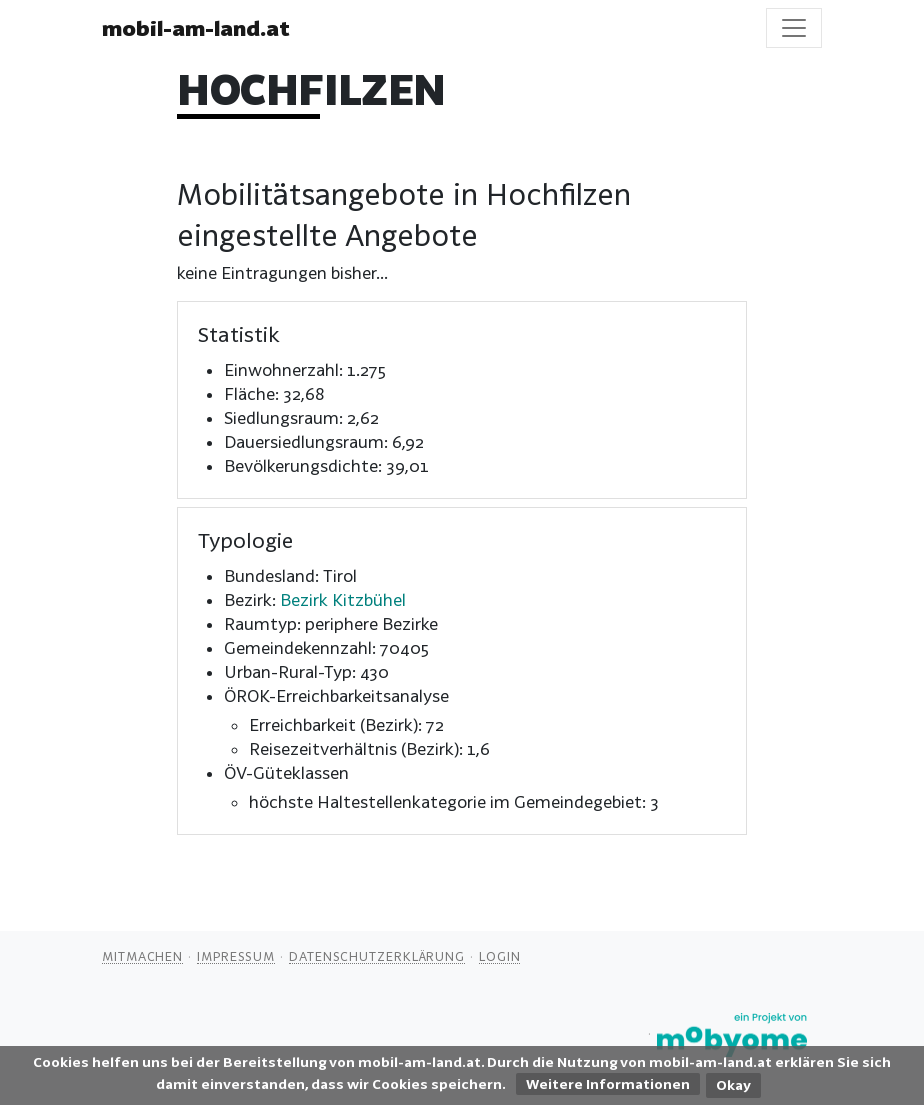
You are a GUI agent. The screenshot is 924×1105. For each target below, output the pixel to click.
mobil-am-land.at (196, 28)
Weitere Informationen (608, 1084)
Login (500, 956)
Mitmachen (142, 956)
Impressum (236, 956)
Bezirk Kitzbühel (343, 599)
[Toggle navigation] (794, 28)
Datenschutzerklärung (377, 956)
